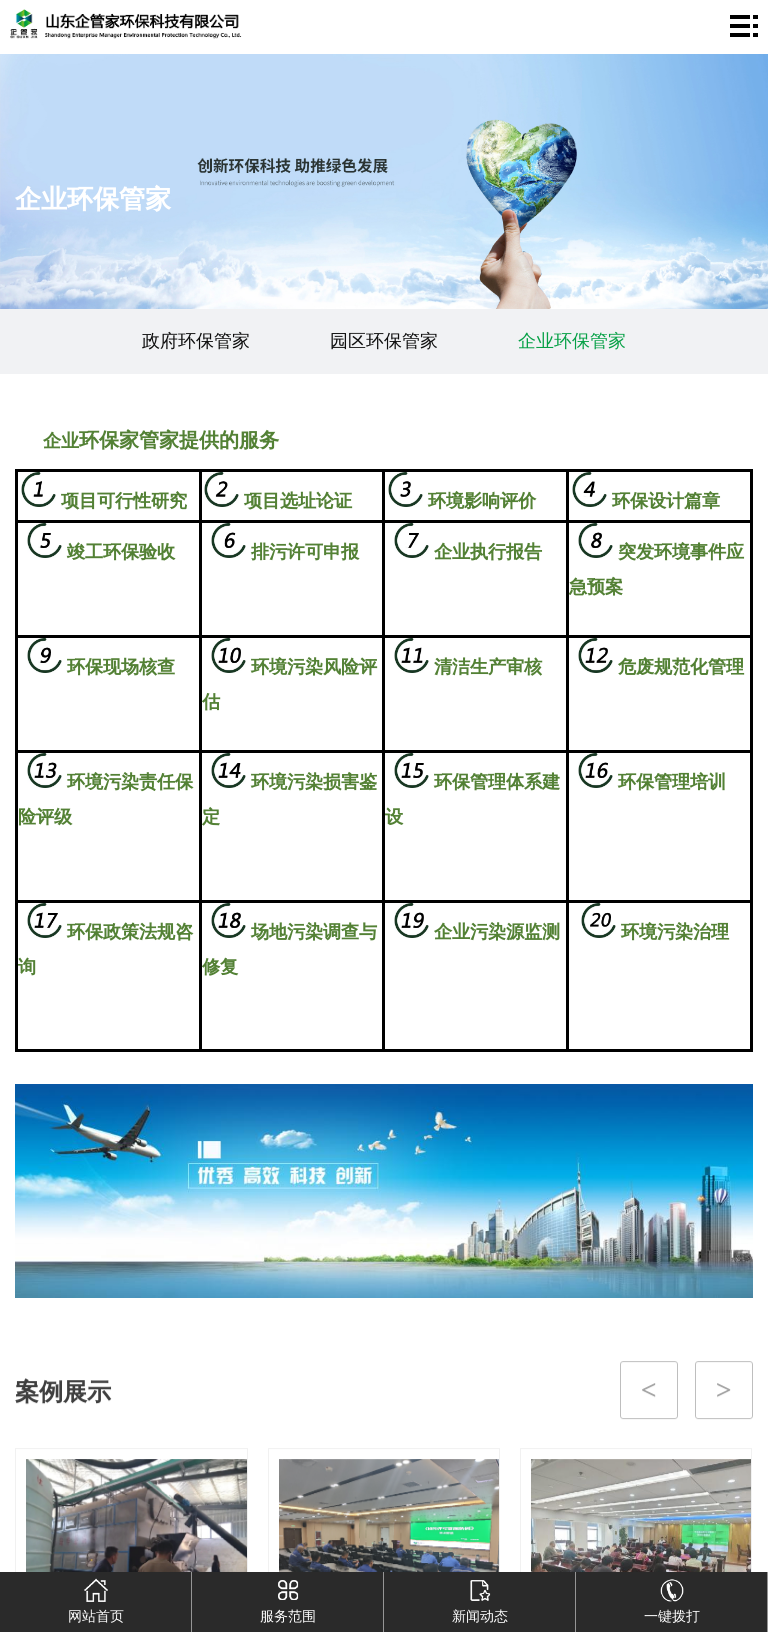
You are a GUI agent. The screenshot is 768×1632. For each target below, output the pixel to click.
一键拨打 (672, 1598)
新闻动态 (480, 1598)
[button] (351, 1535)
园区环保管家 (384, 341)
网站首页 (96, 1598)
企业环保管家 (572, 341)
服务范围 (288, 1598)
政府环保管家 (196, 341)
